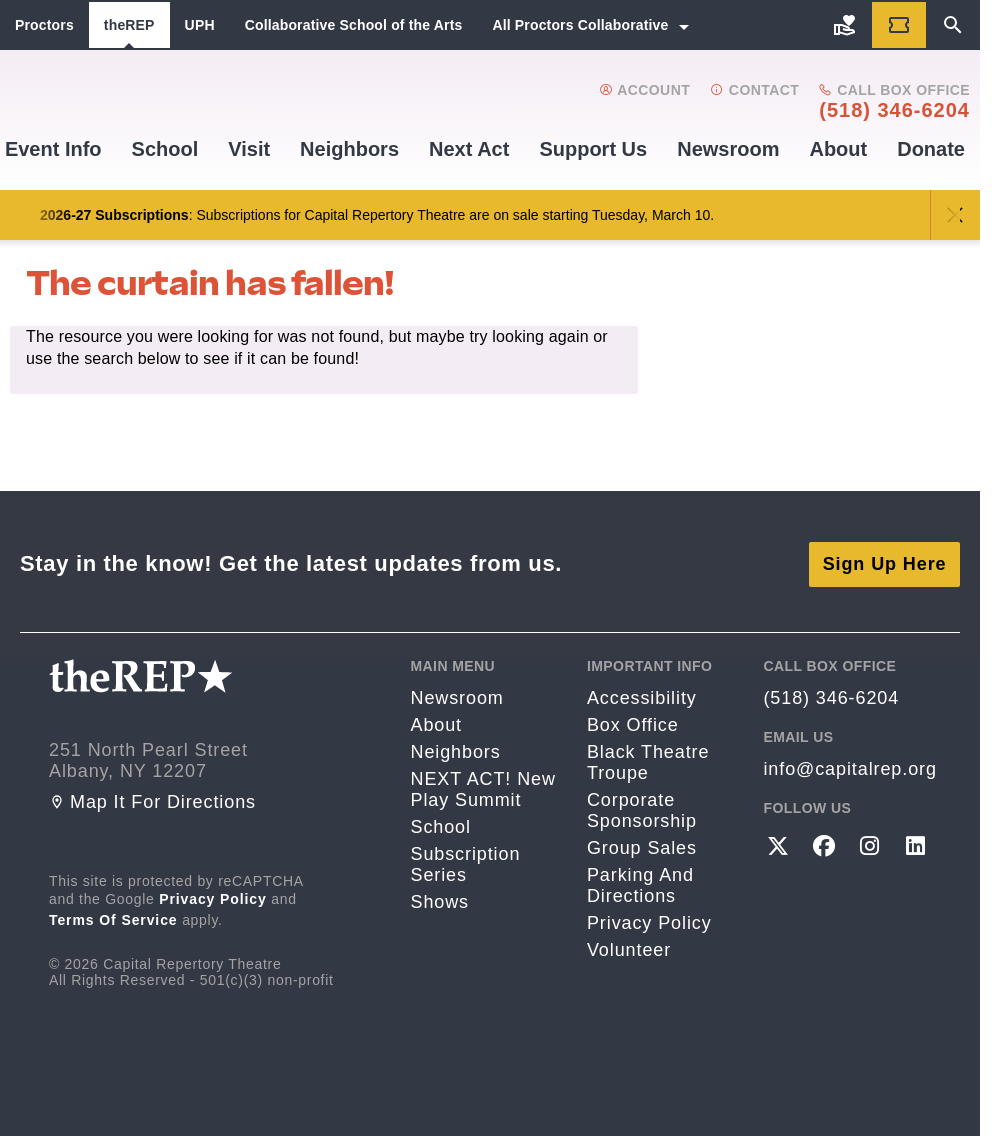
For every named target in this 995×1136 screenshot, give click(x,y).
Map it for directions (152, 801)
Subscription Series (465, 863)
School (165, 149)
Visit (249, 149)
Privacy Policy (213, 898)
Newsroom (728, 149)
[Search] (953, 25)
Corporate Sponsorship (642, 809)
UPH (200, 25)
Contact (754, 90)
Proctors (44, 25)
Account (644, 90)
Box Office (633, 724)
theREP (129, 25)
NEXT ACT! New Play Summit (482, 788)
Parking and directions (640, 884)
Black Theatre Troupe (648, 761)
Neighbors (349, 149)
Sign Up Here (885, 563)
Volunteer (629, 949)
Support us (593, 149)
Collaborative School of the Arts (354, 25)
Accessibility (642, 697)
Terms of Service (113, 919)
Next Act (469, 149)
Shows (439, 901)
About (838, 149)
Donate (931, 149)
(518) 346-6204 (894, 110)
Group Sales (642, 847)
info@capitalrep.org (849, 768)
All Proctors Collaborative (580, 25)
